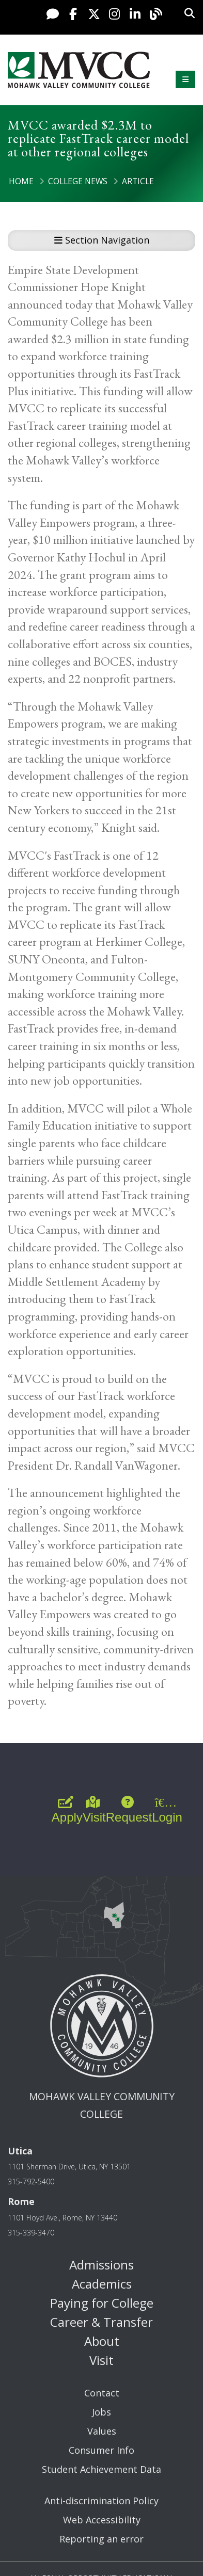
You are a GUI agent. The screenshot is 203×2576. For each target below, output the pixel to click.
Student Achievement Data (101, 2469)
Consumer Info (101, 2450)
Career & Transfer (101, 2321)
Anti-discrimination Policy (101, 2500)
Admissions (101, 2264)
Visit (101, 2360)
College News (77, 181)
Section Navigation (101, 240)
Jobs (101, 2412)
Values (101, 2431)
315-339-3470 (31, 2232)
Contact (101, 2393)
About (101, 2340)
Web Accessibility (101, 2520)
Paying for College (101, 2302)
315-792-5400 (31, 2181)
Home (21, 181)
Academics (102, 2283)
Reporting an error (101, 2539)
